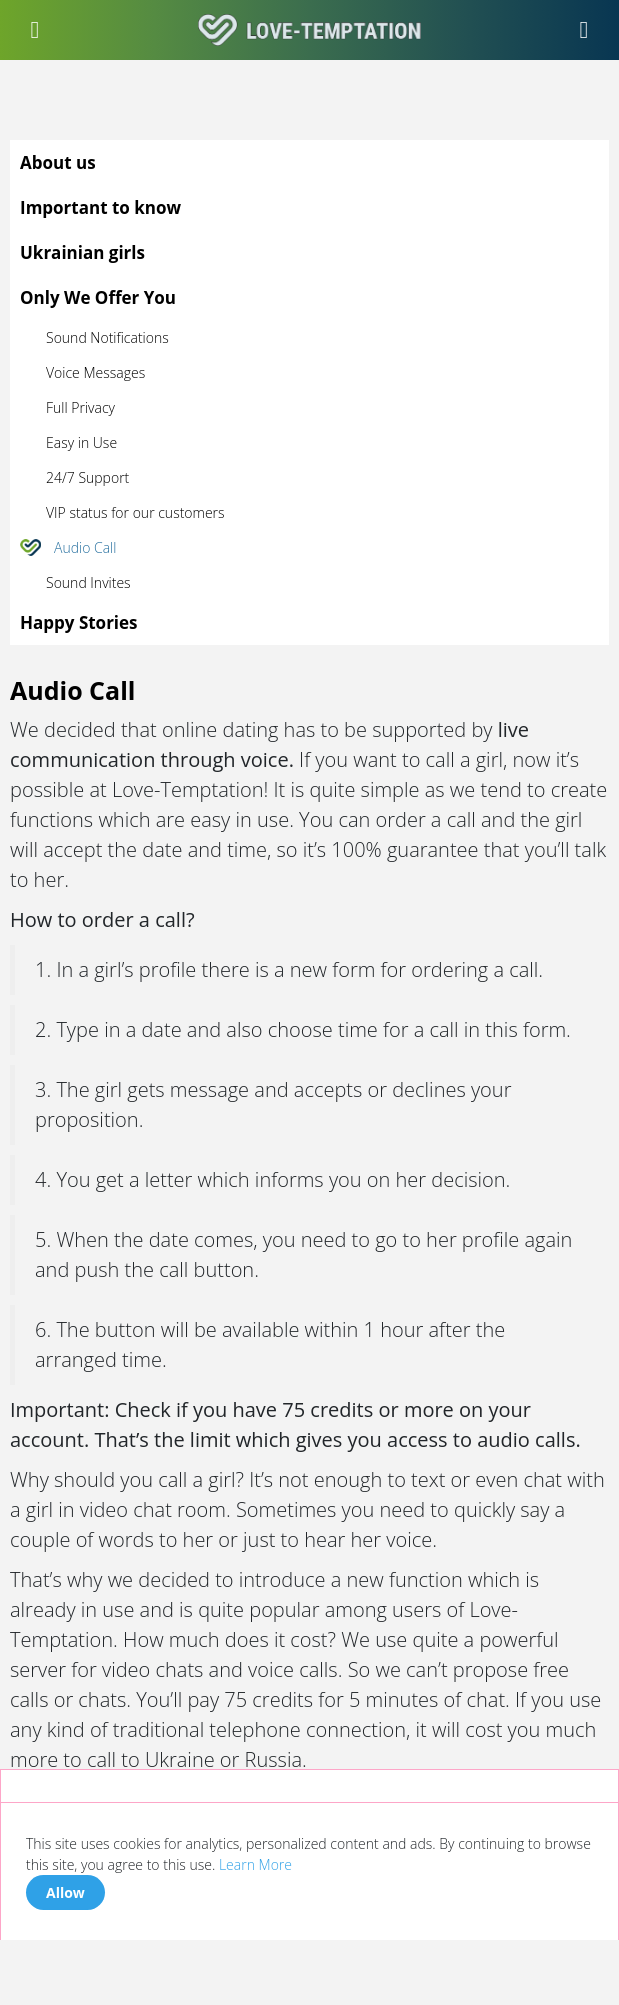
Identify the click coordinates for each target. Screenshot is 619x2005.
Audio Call (85, 547)
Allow (65, 1892)
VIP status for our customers (135, 512)
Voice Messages (95, 372)
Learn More (255, 1864)
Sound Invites (88, 582)
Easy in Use (81, 442)
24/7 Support (87, 477)
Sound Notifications (107, 337)
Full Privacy (80, 407)
